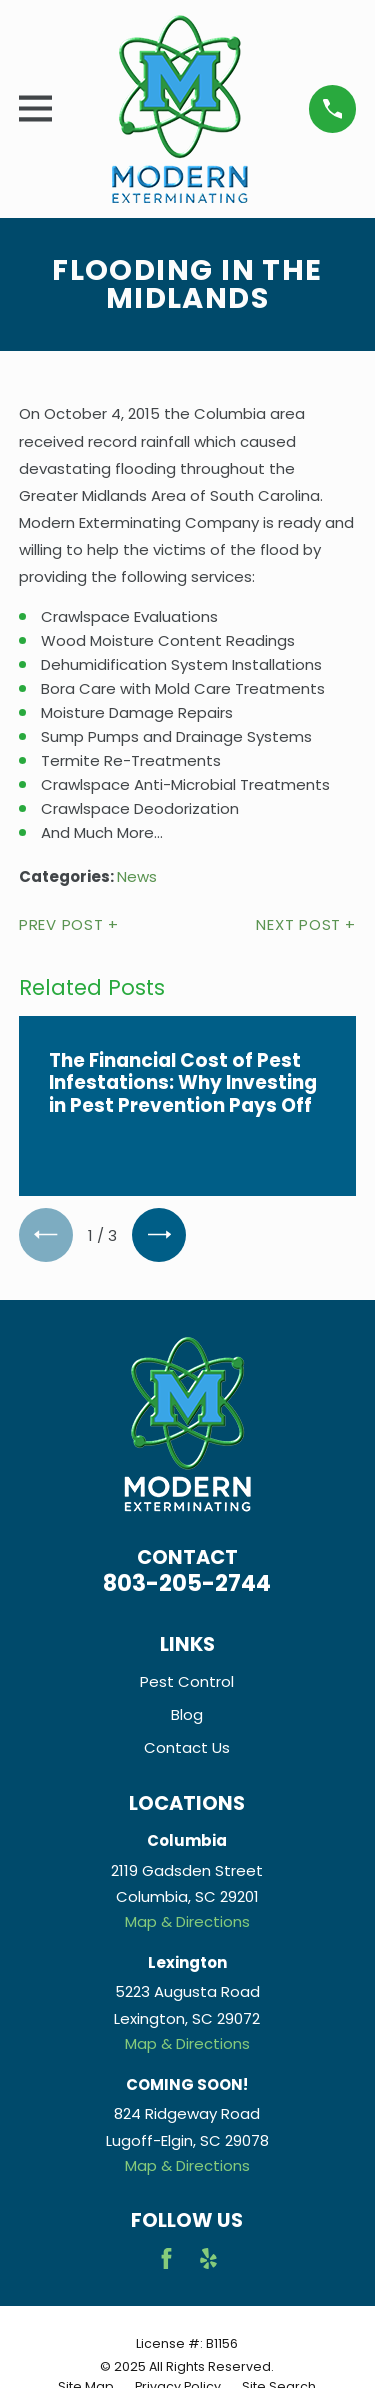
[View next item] (159, 1235)
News (137, 876)
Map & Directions (187, 1921)
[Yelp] (208, 2258)
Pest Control (187, 1681)
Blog (187, 1714)
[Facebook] (166, 2258)
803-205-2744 (187, 1583)
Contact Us (187, 1747)
